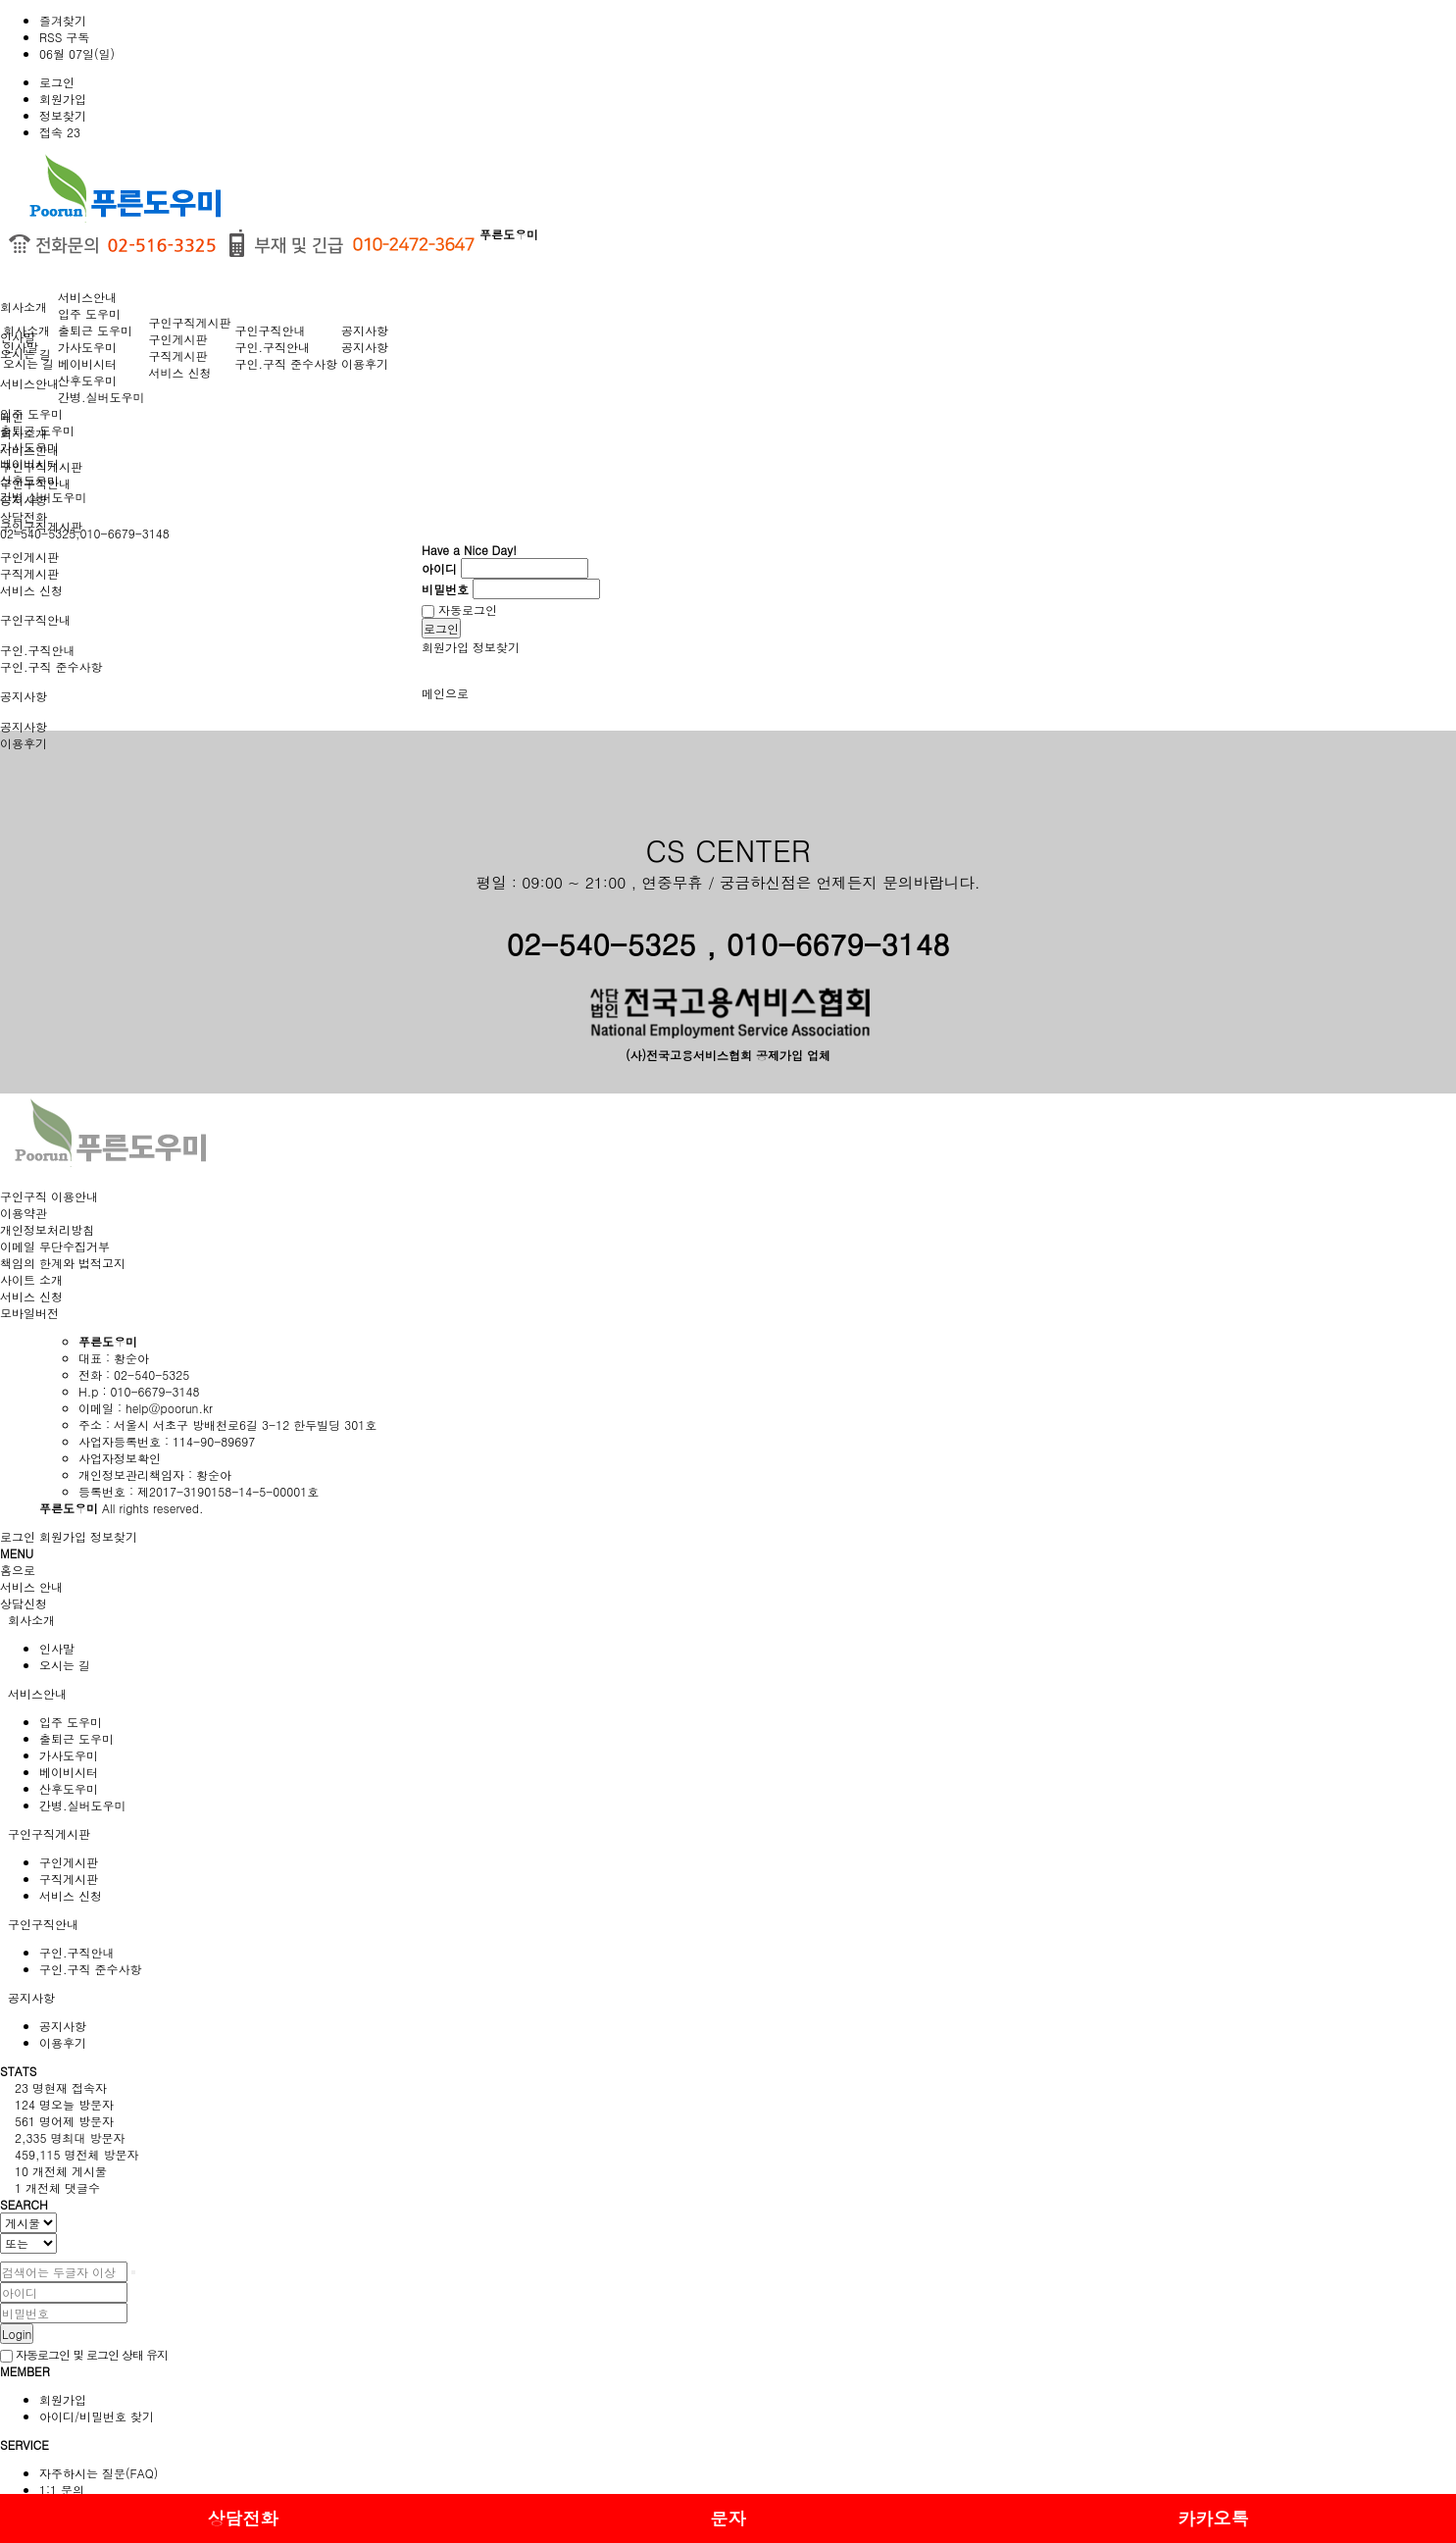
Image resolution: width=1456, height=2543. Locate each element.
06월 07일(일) (77, 53)
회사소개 (23, 306)
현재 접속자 (61, 2087)
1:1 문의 (61, 2489)
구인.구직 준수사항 (51, 666)
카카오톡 (1213, 2518)
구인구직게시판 (190, 322)
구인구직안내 (35, 619)
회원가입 (62, 98)
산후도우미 (87, 380)
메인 (12, 416)
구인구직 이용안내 (49, 1196)
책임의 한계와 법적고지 (63, 1262)
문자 (727, 2518)
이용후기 (364, 363)
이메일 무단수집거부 (55, 1246)
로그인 (57, 82)
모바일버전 (29, 1312)
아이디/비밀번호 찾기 (96, 2416)
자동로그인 (459, 609)
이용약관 (23, 1212)
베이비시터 (87, 363)
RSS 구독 (64, 36)
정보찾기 (62, 115)
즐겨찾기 (62, 20)
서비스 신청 (31, 590)
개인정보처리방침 (47, 1229)
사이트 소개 (31, 1279)
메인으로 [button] (445, 693)
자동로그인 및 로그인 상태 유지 (84, 2354)
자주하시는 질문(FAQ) (98, 2473)
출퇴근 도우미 (95, 330)
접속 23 (59, 132)
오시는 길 (28, 363)
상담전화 (242, 2518)
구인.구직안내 (37, 649)
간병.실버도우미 (101, 396)
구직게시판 (29, 573)
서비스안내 (29, 383)
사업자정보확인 (119, 1458)
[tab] (728, 1619)
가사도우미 (87, 346)
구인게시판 (29, 556)
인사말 (20, 346)
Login (16, 2333)
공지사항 (23, 695)
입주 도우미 (31, 413)
